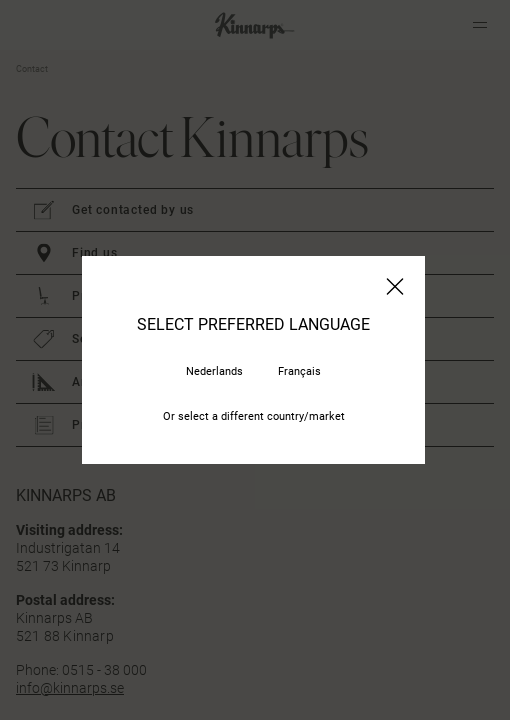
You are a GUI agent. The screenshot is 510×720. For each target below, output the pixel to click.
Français (299, 371)
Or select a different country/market (254, 416)
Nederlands (214, 371)
